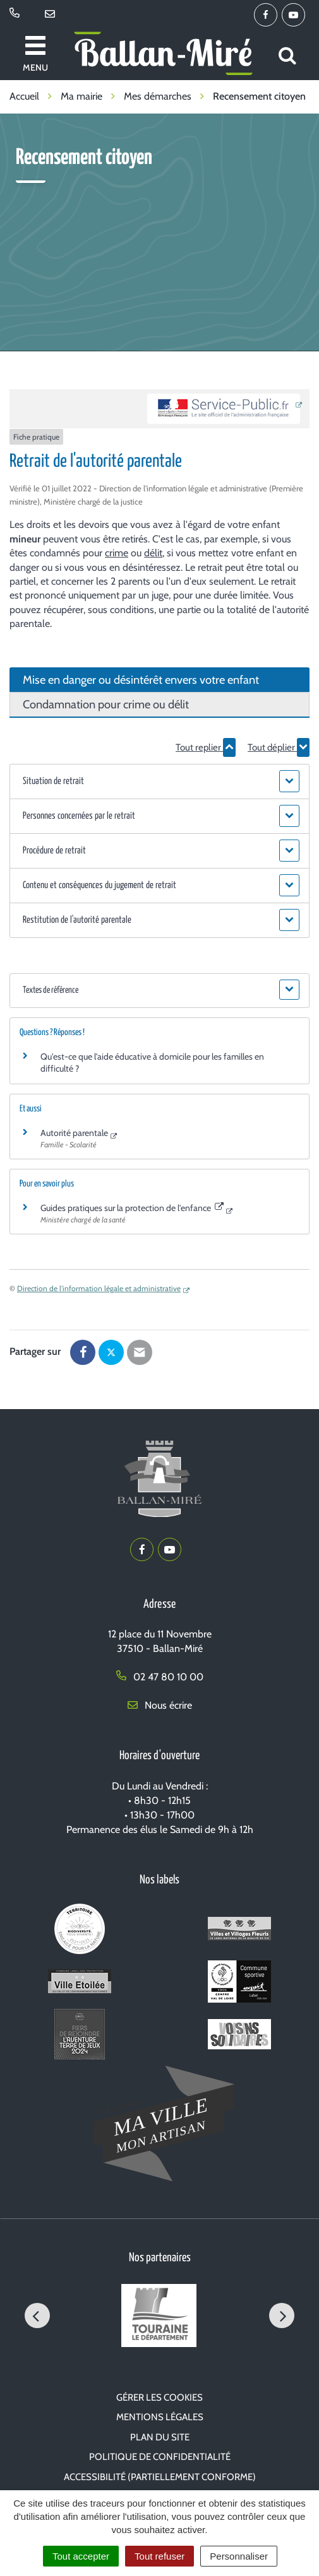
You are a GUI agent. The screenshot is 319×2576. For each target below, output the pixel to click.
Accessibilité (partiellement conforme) (160, 2477)
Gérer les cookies (159, 2397)
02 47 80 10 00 (159, 1677)
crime (116, 553)
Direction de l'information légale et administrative (99, 1288)
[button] (159, 781)
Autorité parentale (74, 1133)
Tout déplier (279, 747)
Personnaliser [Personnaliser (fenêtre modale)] (239, 2556)
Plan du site (160, 2437)
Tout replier (206, 747)
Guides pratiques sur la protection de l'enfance (132, 1208)
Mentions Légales (159, 2417)
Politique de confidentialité (160, 2456)
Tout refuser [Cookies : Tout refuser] (159, 2556)
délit (153, 553)
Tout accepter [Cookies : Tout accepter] (80, 2556)
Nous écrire (160, 1705)
